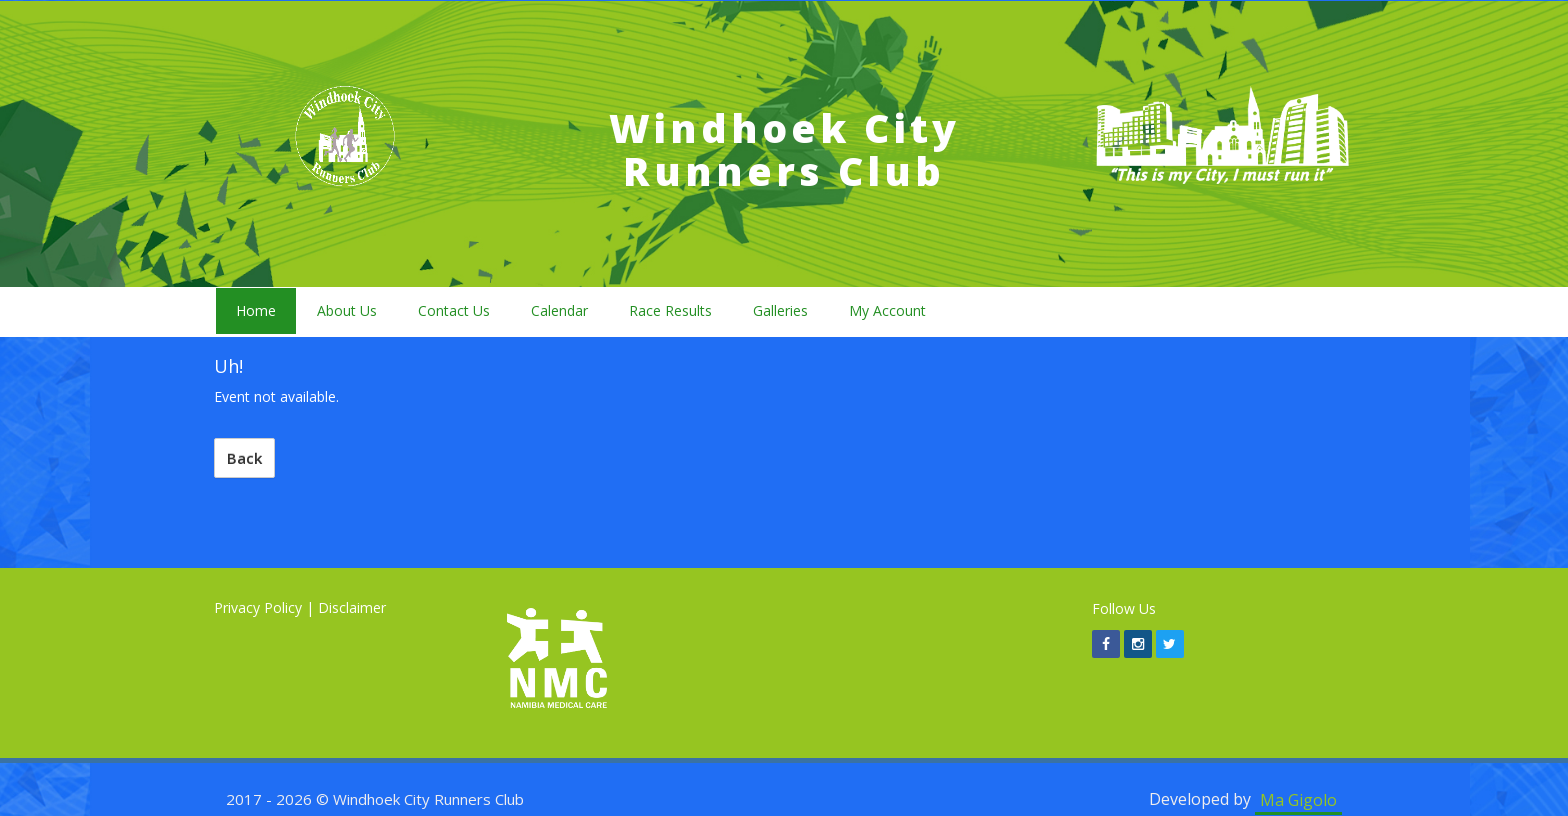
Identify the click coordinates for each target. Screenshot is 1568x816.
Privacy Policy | (264, 607)
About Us (347, 310)
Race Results (670, 310)
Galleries (780, 310)
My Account (887, 310)
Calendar (559, 310)
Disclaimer (352, 607)
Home (256, 310)
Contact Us (454, 310)
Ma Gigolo (1298, 799)
